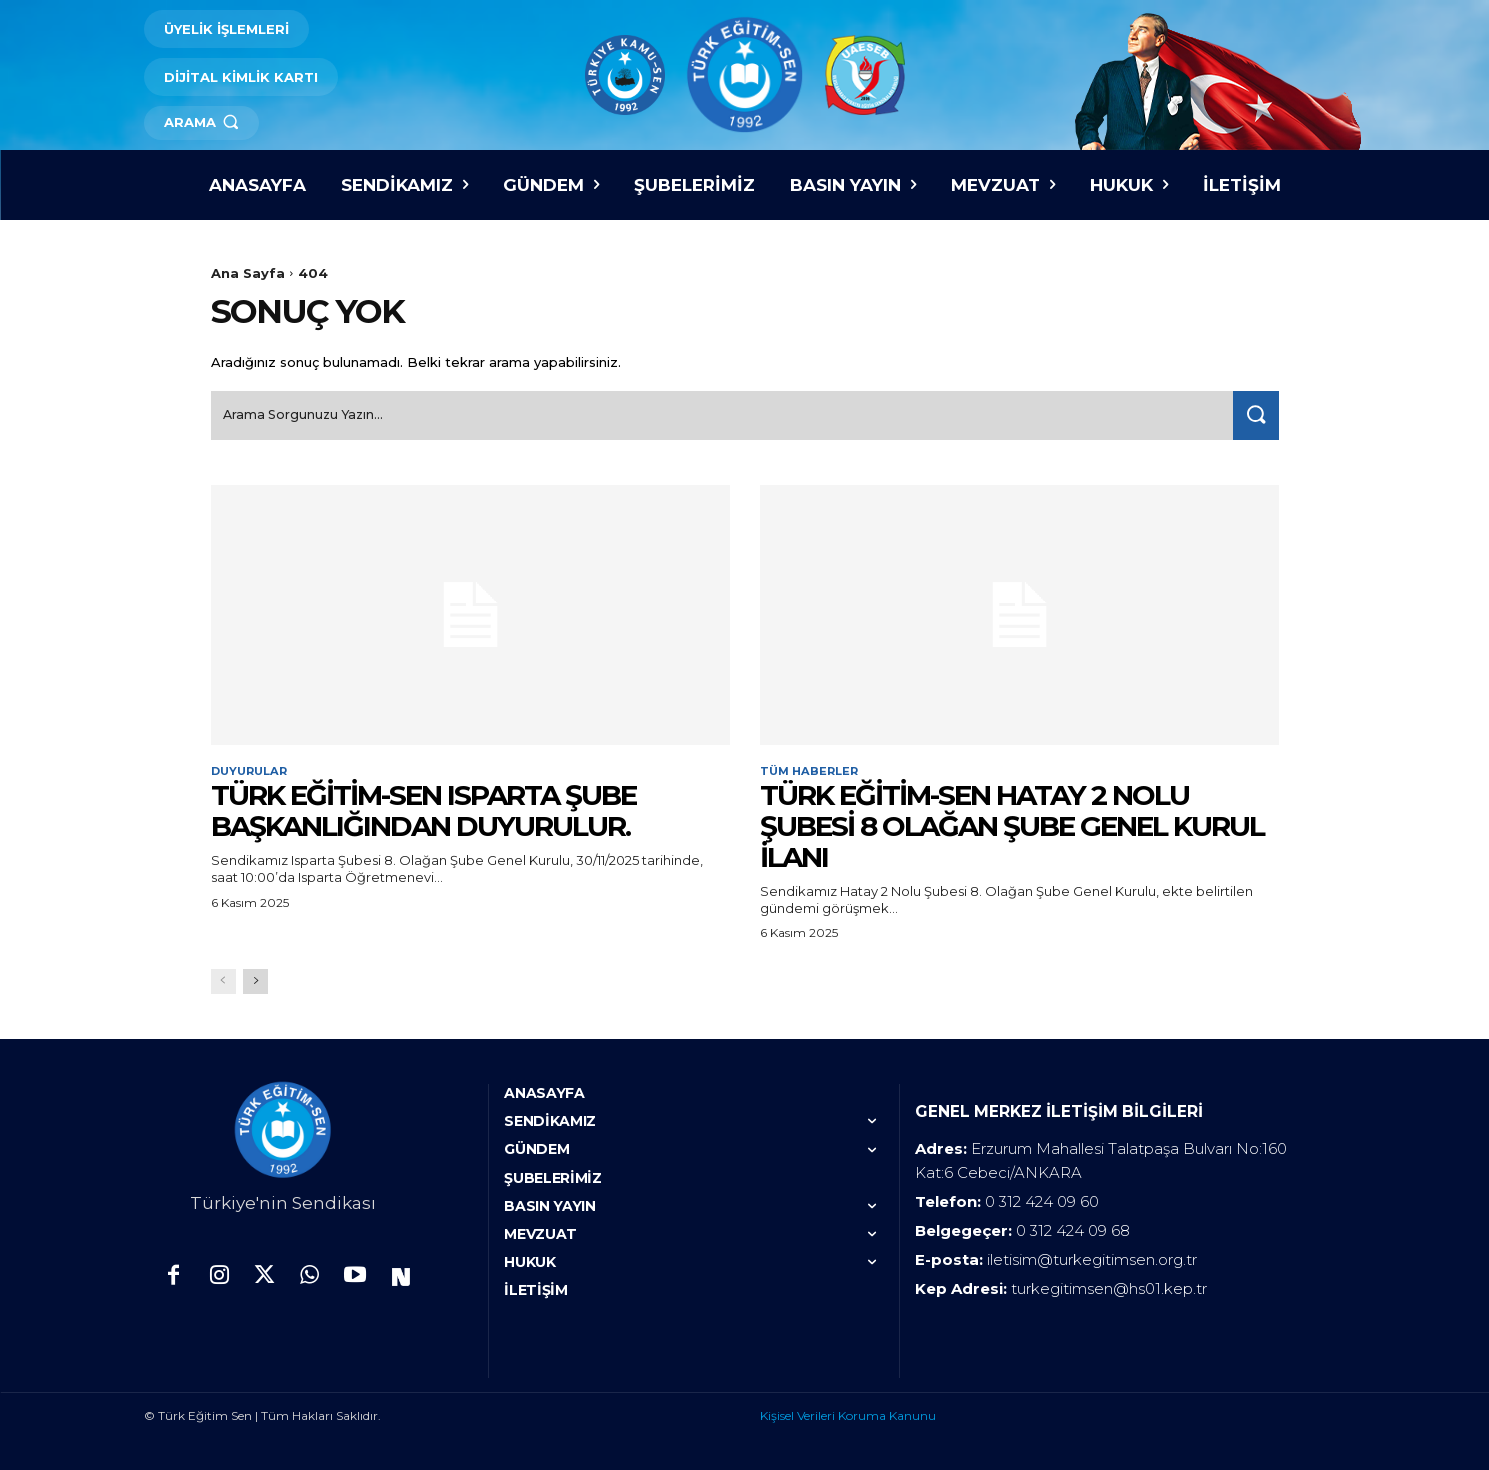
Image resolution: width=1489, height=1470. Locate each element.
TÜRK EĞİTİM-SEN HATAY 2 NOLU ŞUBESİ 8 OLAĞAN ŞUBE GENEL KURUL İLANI (1012, 824)
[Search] (1252, 411)
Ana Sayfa (248, 273)
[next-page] (255, 979)
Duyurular (252, 768)
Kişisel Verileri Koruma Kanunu (848, 1413)
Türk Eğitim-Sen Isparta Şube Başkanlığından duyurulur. (423, 808)
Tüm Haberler (812, 768)
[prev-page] (223, 979)
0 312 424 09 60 (1042, 1199)
